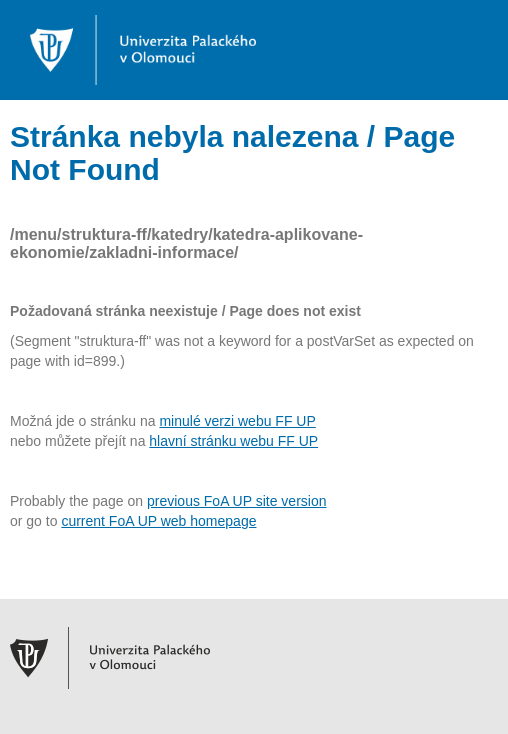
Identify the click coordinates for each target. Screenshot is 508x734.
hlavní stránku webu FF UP (233, 441)
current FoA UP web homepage (158, 521)
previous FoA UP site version (237, 501)
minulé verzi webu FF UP (237, 421)
